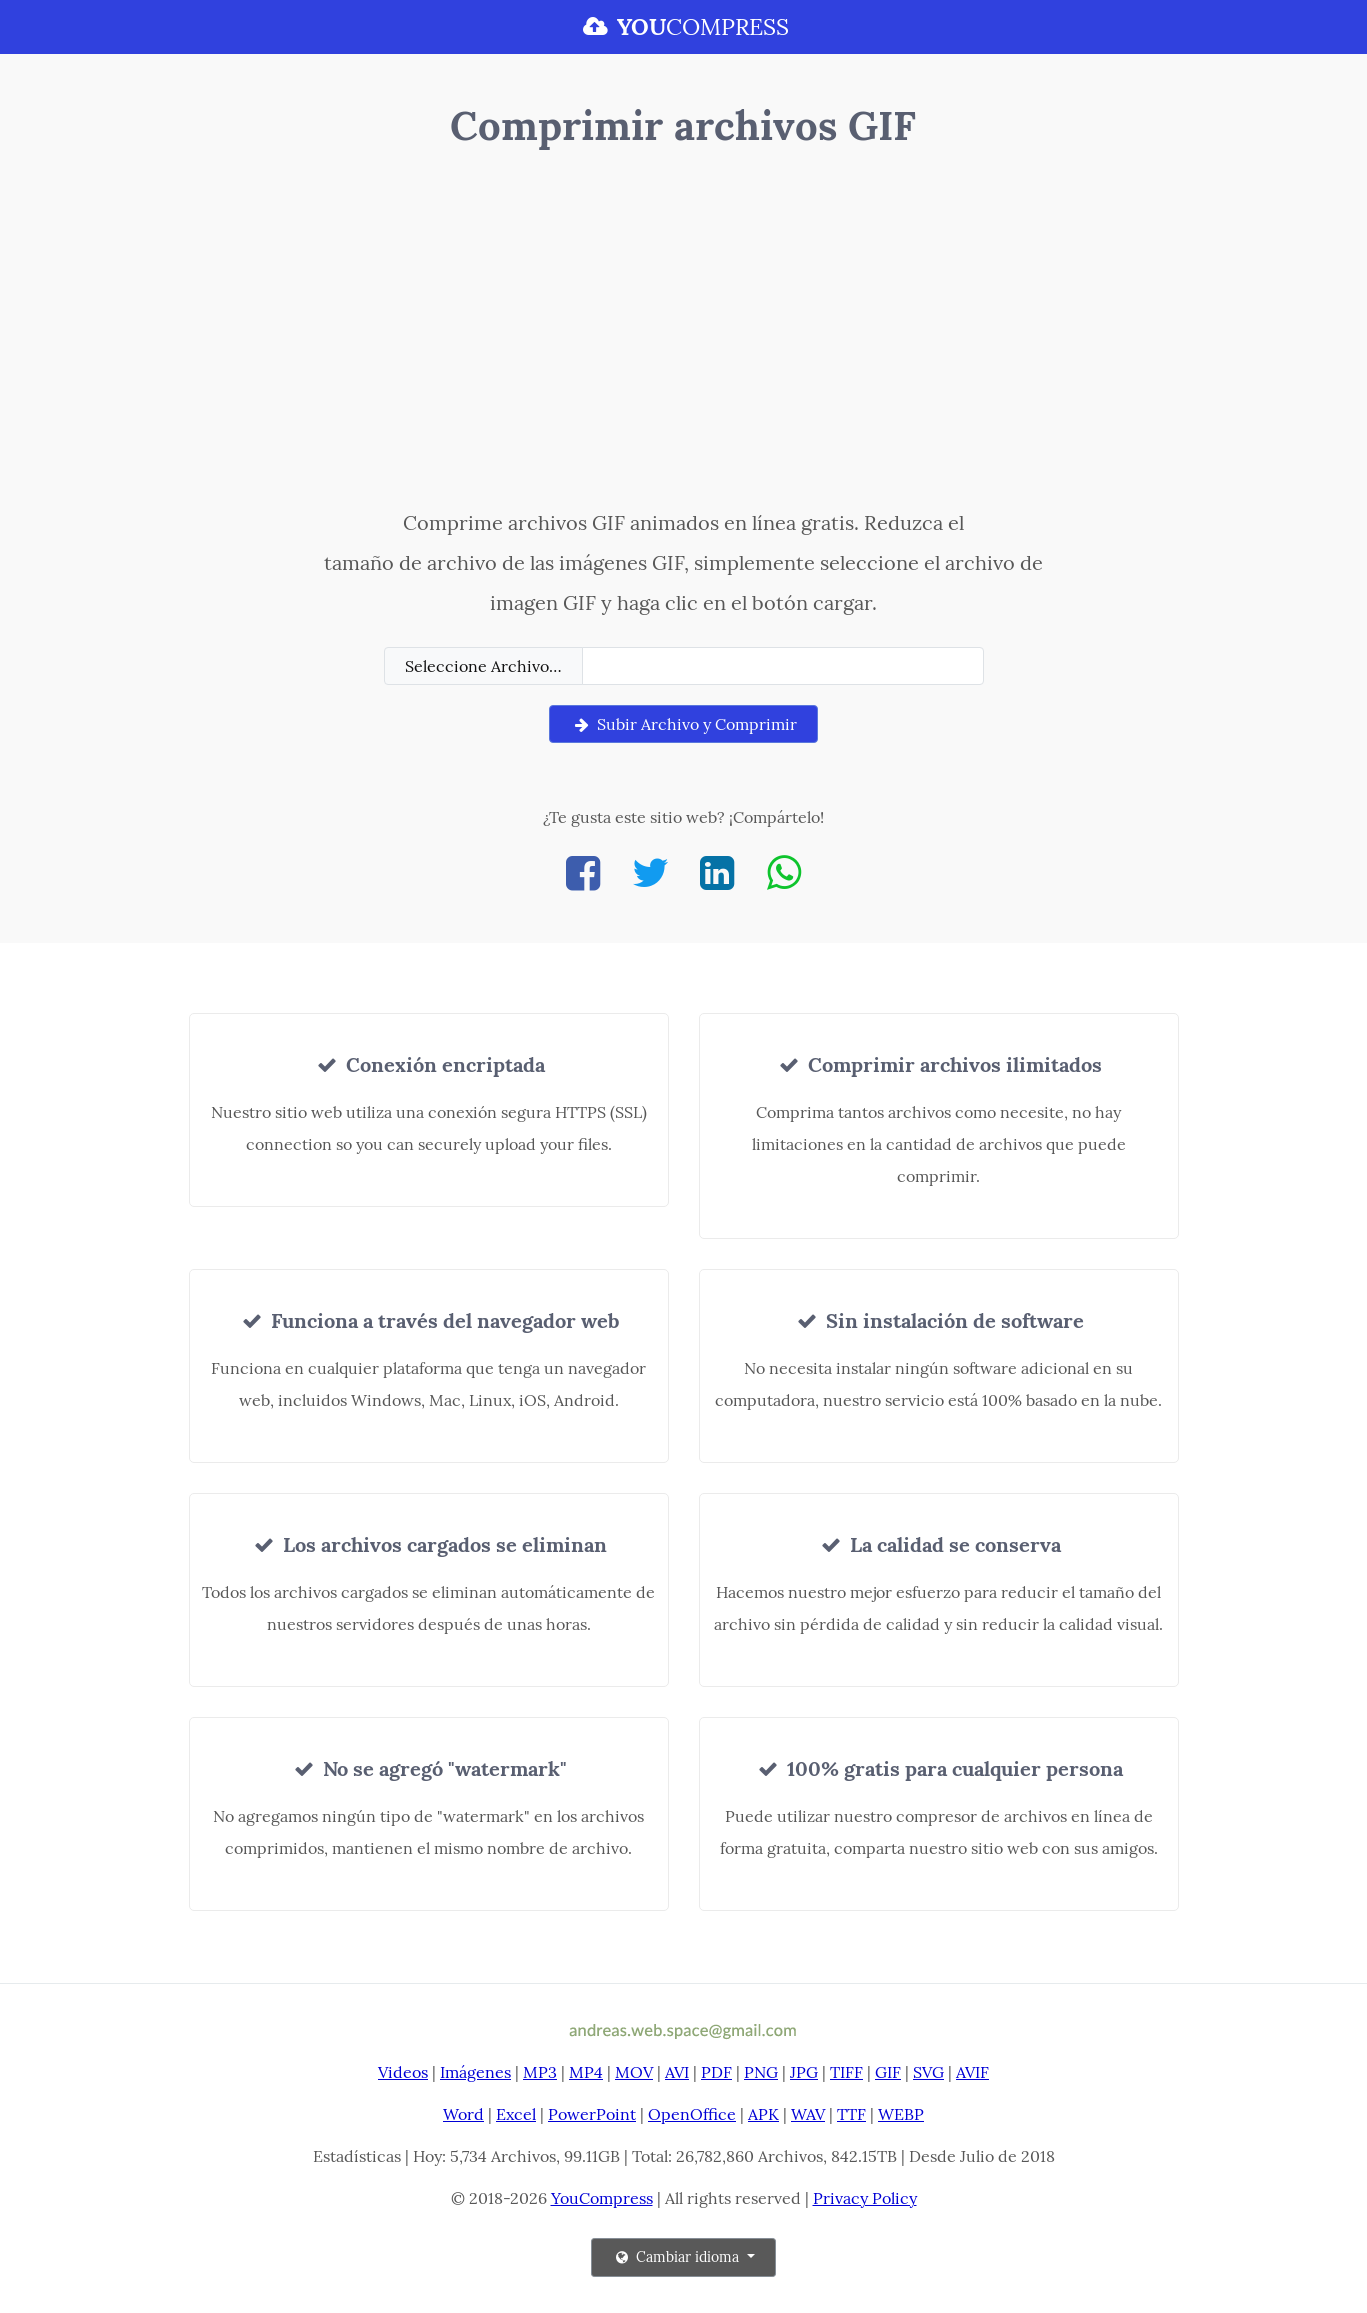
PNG (761, 2072)
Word (463, 2114)
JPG (804, 2072)
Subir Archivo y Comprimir (683, 724)
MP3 (540, 2072)
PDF (716, 2072)
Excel (516, 2114)
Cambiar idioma (677, 2257)
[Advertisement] (683, 333)
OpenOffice (692, 2114)
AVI (677, 2072)
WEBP (901, 2114)
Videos (403, 2072)
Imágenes (475, 2072)
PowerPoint (592, 2114)
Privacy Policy (865, 2198)
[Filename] (783, 666)
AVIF (972, 2072)
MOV (634, 2072)
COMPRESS (683, 26)
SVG (928, 2072)
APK (763, 2114)
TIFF (846, 2072)
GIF (888, 2072)
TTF (851, 2114)
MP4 (586, 2072)
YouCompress (602, 2198)
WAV (808, 2114)
